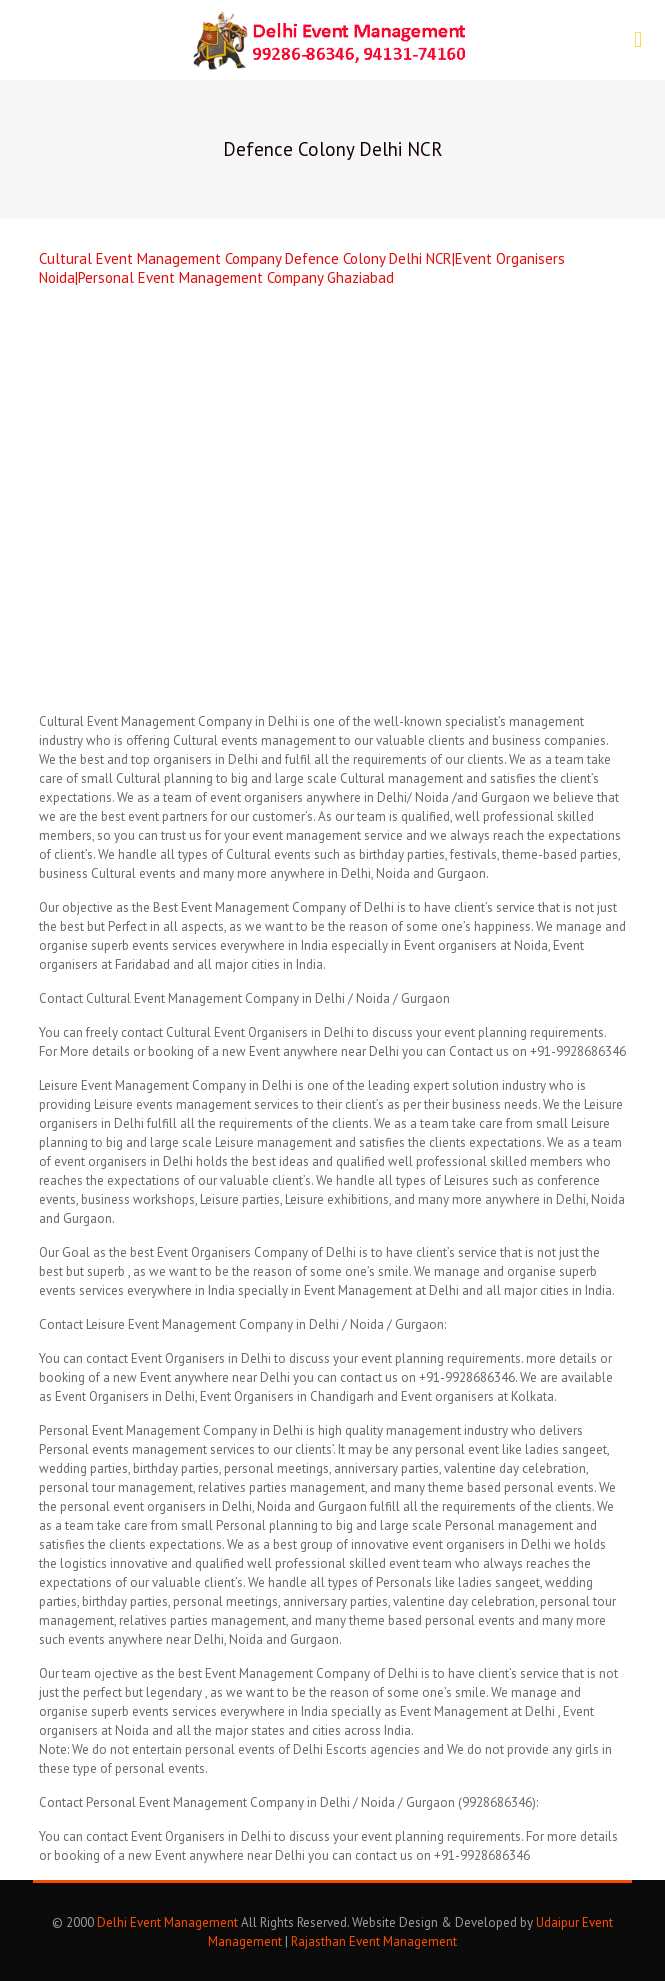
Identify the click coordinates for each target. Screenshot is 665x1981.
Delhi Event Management (167, 1922)
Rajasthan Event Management (374, 1941)
